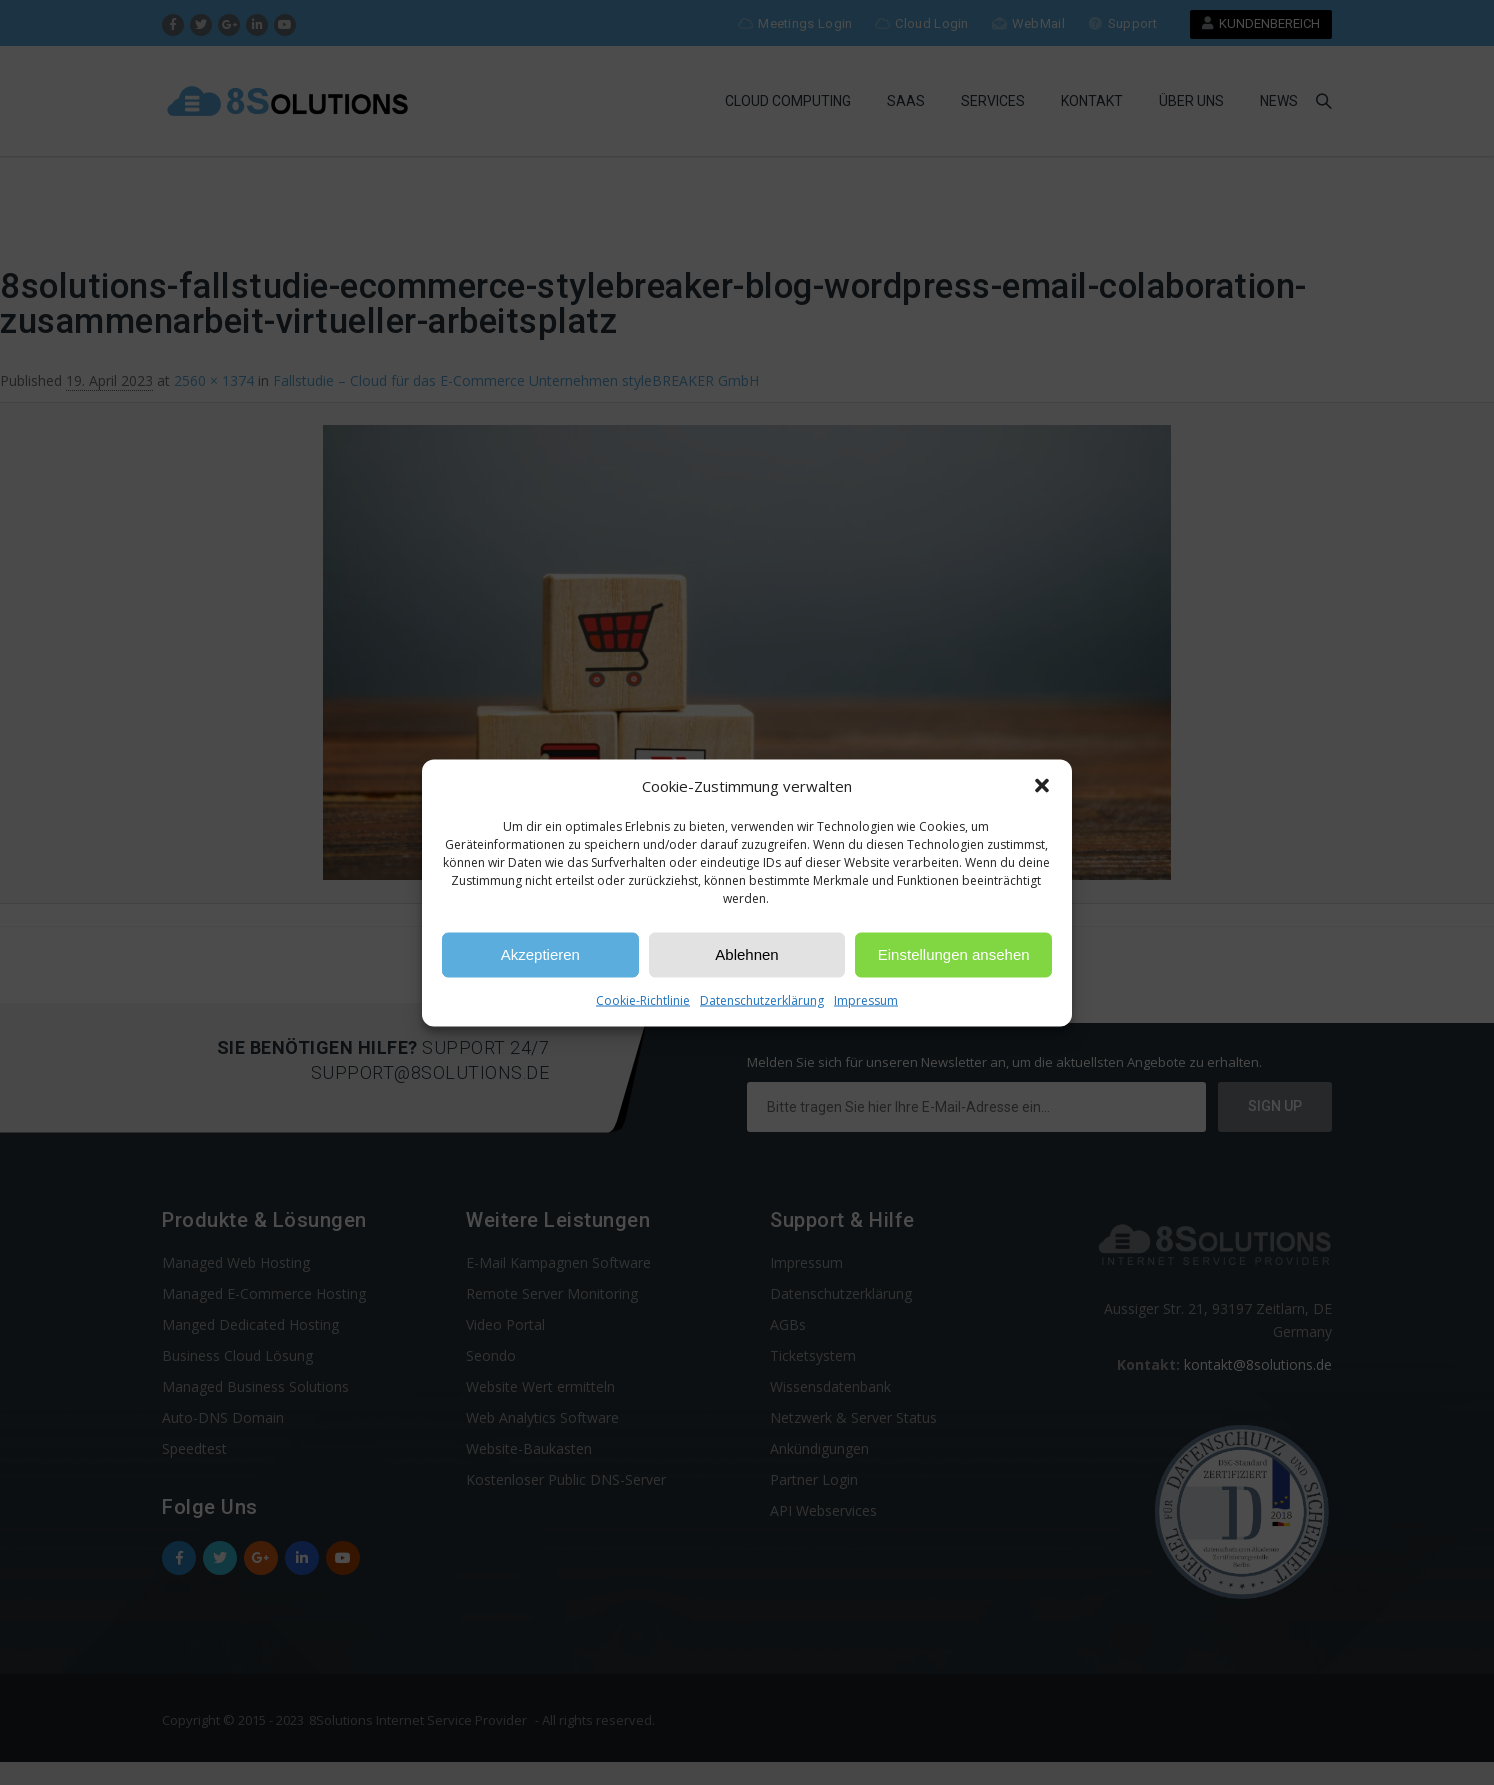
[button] (1042, 786)
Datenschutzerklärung (762, 999)
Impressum (866, 999)
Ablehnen (746, 954)
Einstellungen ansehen (954, 954)
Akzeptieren (540, 954)
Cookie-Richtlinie (643, 999)
